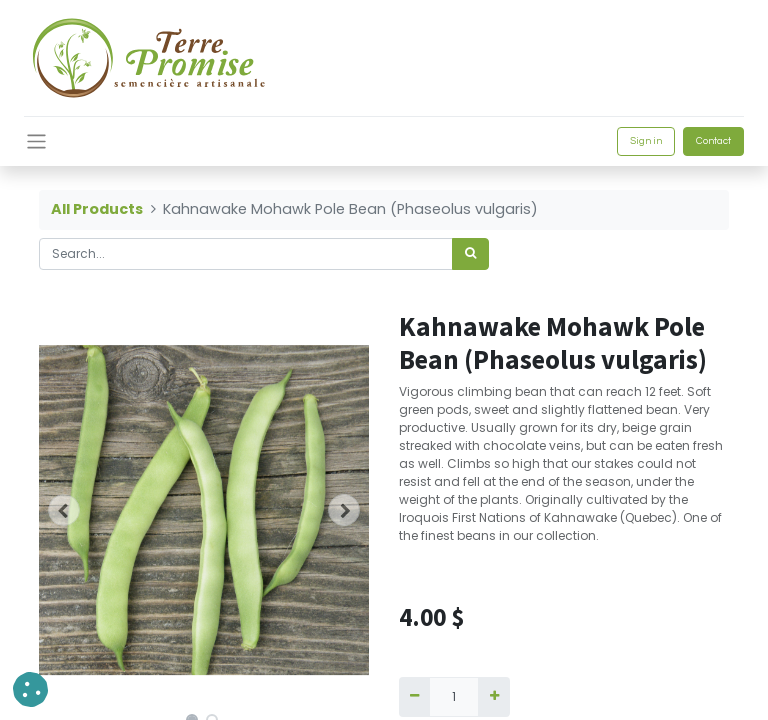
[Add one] (493, 697)
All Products (97, 209)
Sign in (646, 141)
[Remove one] (414, 697)
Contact (713, 141)
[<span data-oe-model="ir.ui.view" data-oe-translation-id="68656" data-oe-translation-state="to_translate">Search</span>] (470, 254)
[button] (64, 510)
